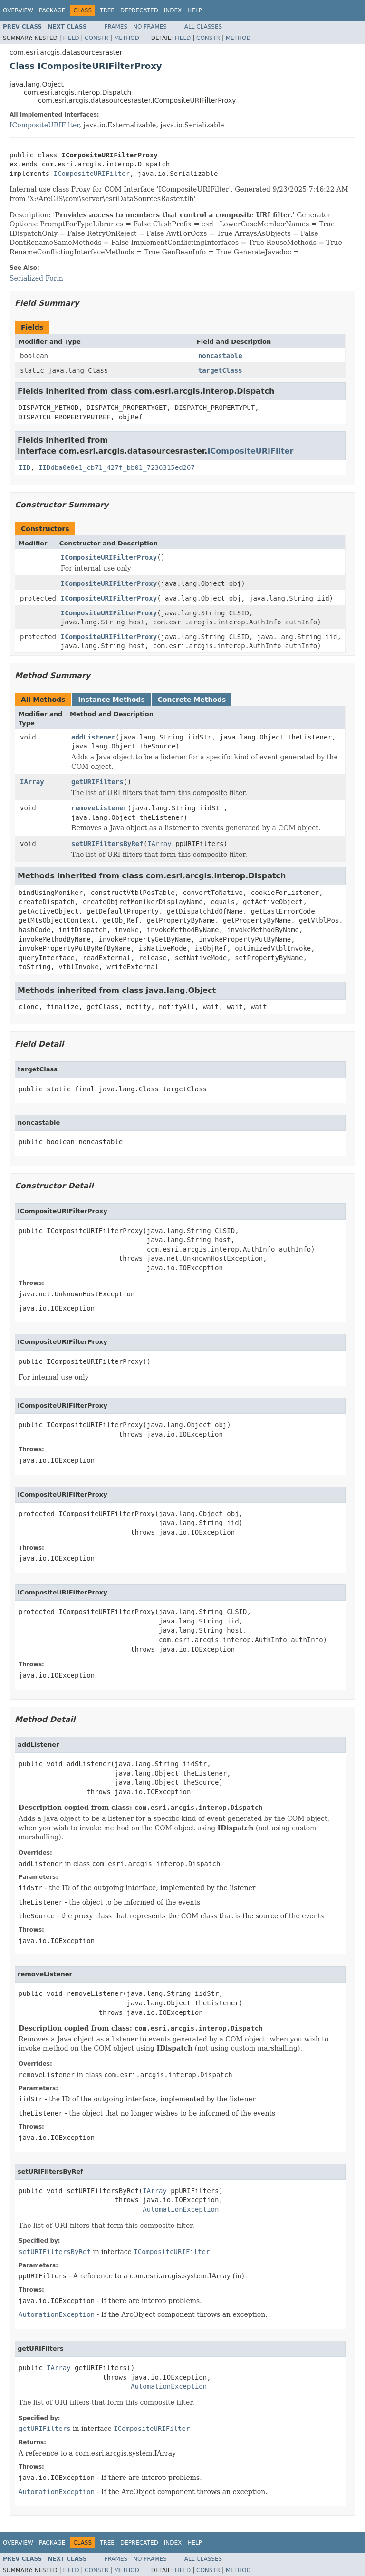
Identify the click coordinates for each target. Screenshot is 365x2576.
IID (24, 467)
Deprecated (139, 10)
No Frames (150, 26)
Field (71, 38)
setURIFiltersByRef (107, 843)
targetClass (220, 370)
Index (173, 10)
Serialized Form (36, 278)
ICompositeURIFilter (44, 125)
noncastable (220, 356)
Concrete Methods (192, 699)
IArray (32, 782)
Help (194, 10)
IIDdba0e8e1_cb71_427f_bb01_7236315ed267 (116, 467)
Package (52, 10)
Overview (18, 10)
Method (126, 38)
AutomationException (181, 2209)
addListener (93, 737)
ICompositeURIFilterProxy (109, 557)
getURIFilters (97, 782)
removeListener (99, 808)
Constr (96, 38)
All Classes (203, 26)
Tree (107, 10)
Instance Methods (111, 699)
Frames (116, 26)
